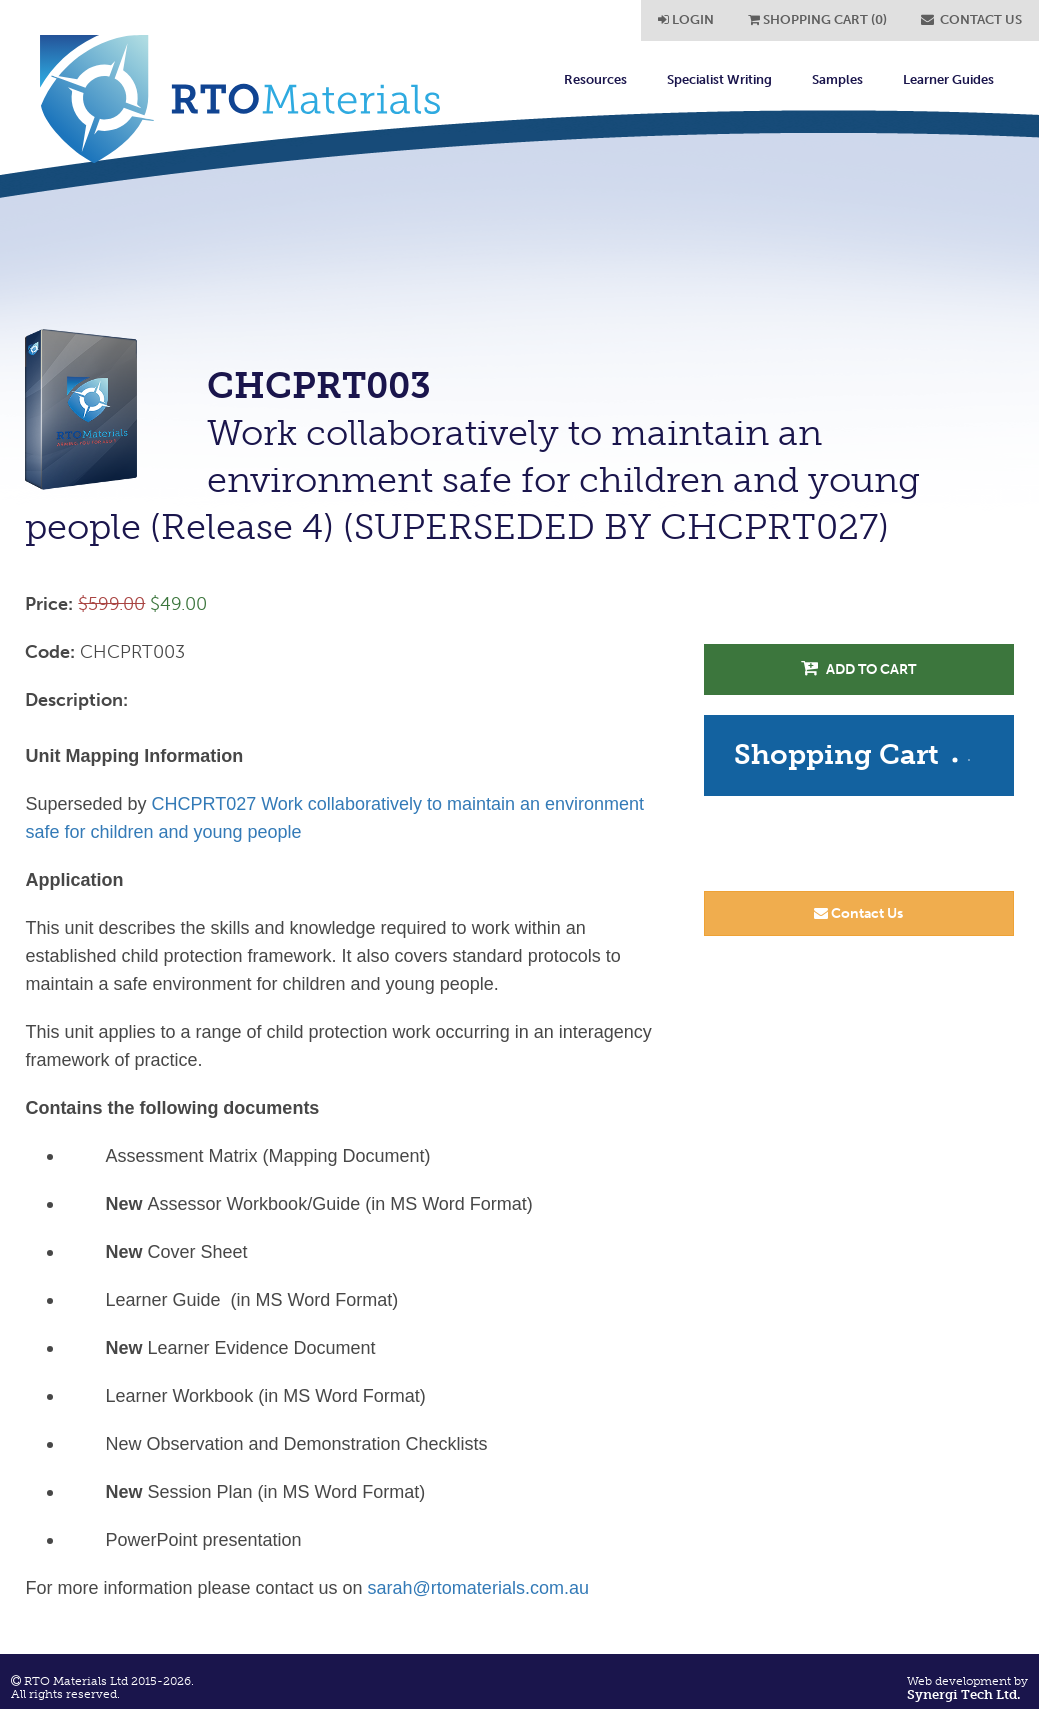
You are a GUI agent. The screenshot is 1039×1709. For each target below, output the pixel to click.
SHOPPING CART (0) (817, 19)
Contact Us (858, 913)
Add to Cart (858, 668)
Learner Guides (948, 79)
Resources (595, 79)
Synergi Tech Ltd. (963, 1695)
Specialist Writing (719, 79)
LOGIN (686, 19)
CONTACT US (971, 19)
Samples (837, 79)
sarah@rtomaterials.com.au (478, 1588)
